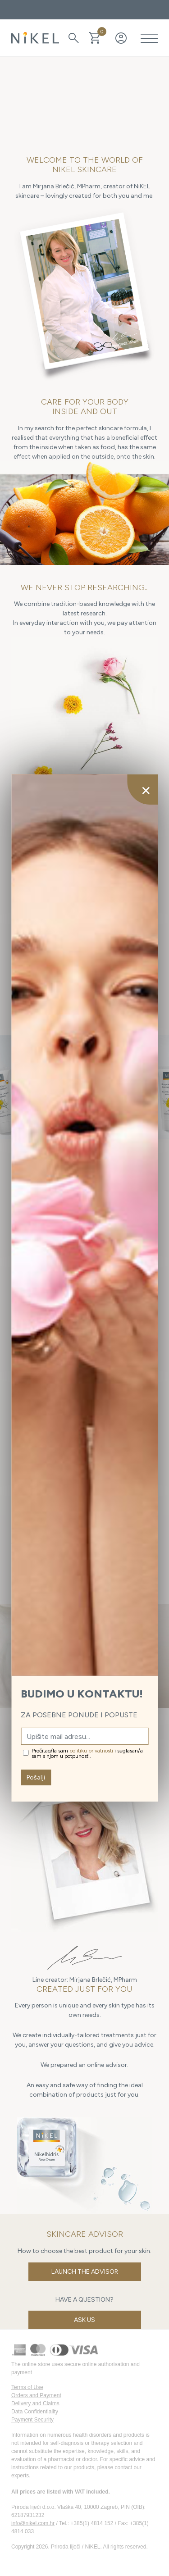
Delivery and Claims (35, 2403)
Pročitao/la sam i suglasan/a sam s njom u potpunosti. (87, 1753)
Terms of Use (27, 2387)
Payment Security (32, 2420)
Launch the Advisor (84, 2272)
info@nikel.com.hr (33, 2523)
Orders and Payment (36, 2395)
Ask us (84, 2320)
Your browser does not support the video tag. (84, 99)
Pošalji (36, 1777)
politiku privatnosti (91, 1751)
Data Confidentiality (34, 2411)
